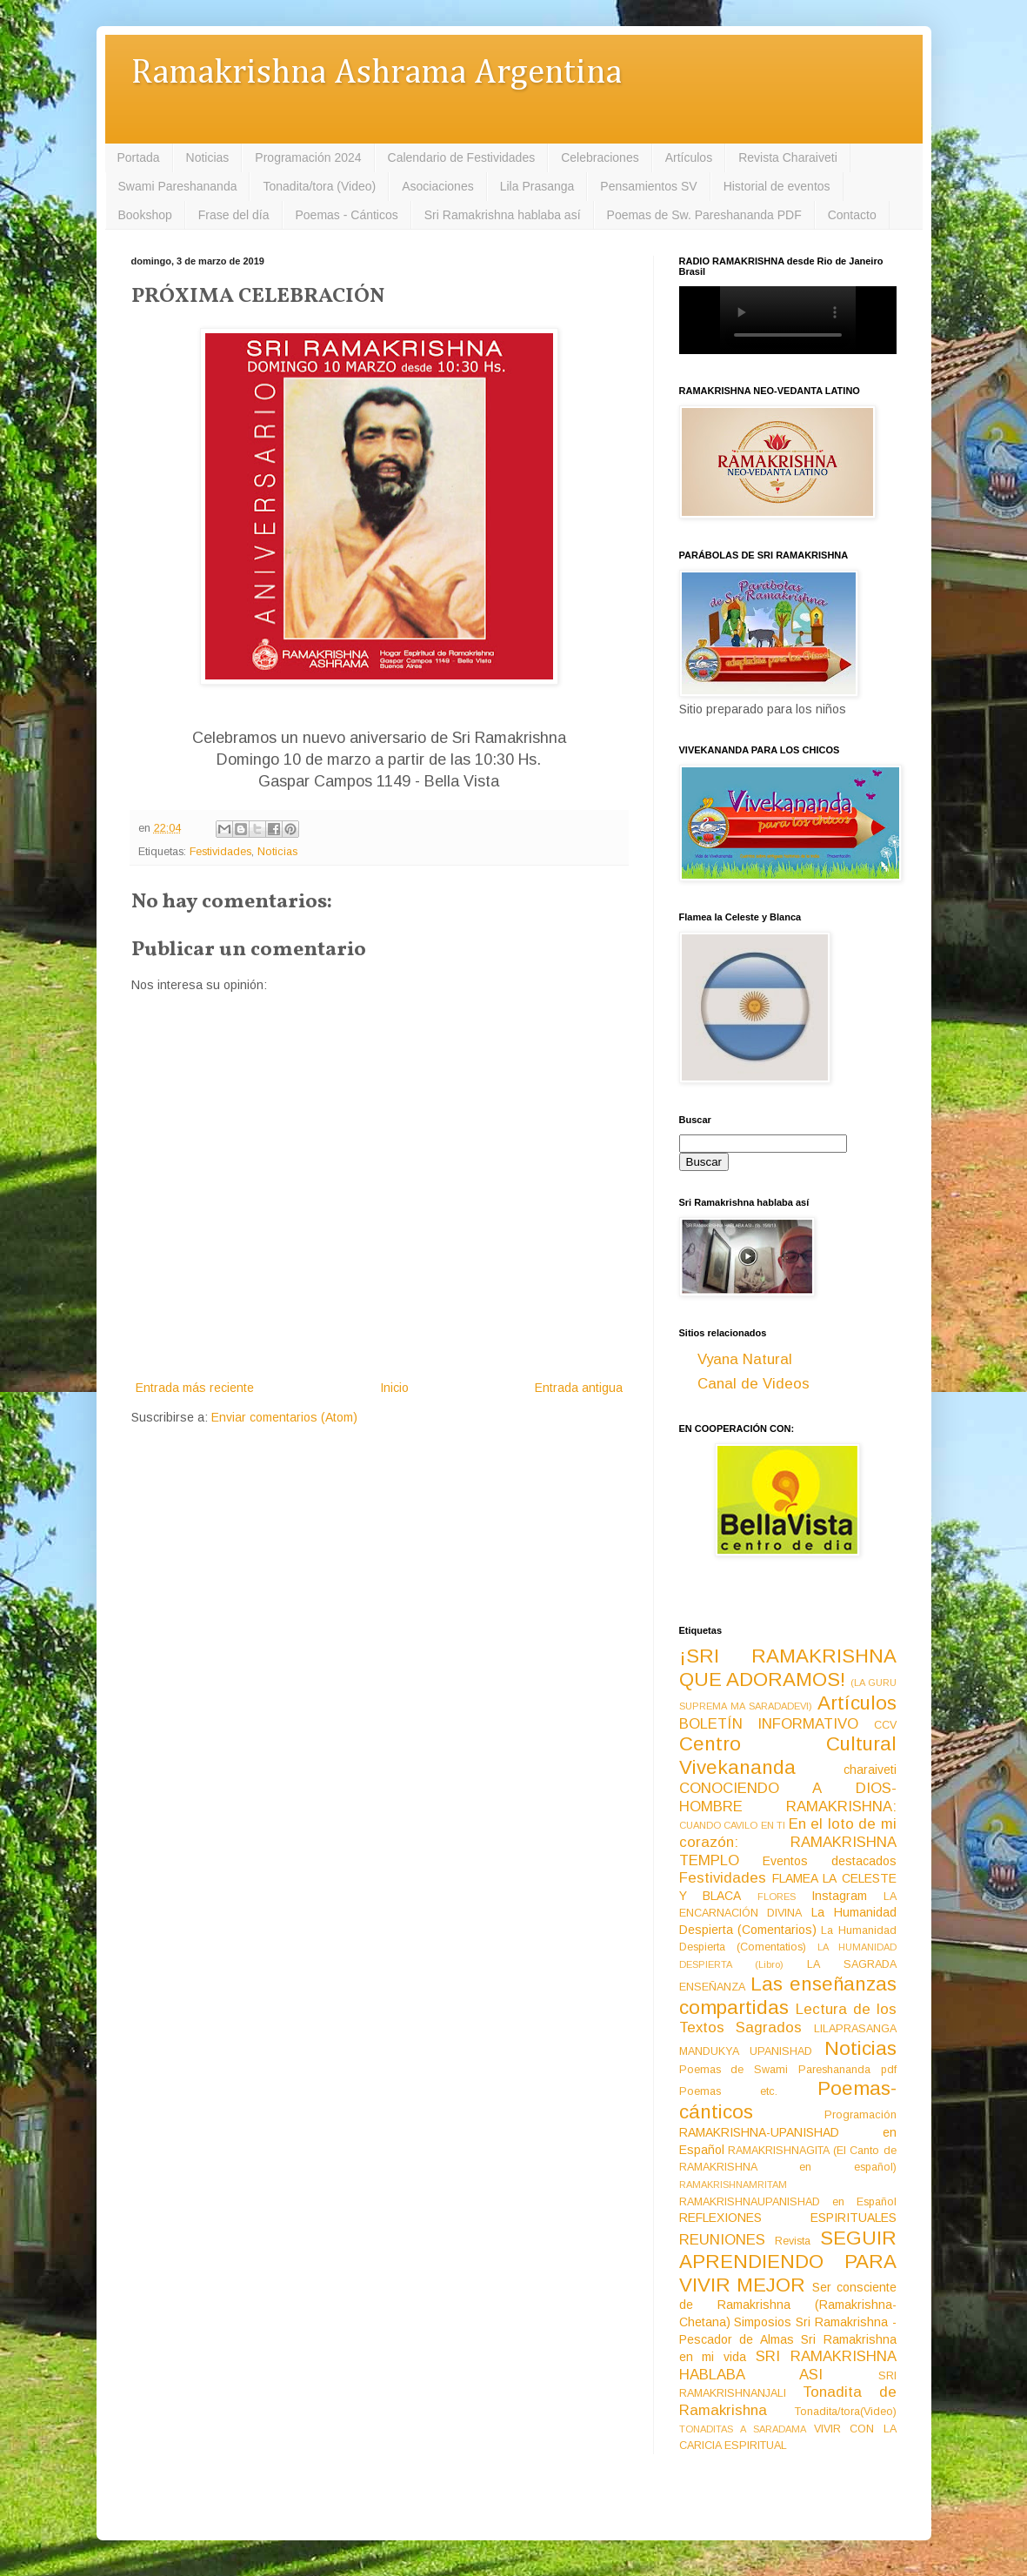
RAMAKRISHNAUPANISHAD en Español (788, 2202)
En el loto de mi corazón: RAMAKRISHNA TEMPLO (788, 1842)
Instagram (839, 1896)
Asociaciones (438, 186)
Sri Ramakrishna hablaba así (502, 215)
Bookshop (145, 215)
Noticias (208, 157)
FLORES (776, 1896)
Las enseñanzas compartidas (788, 1995)
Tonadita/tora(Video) (846, 2411)
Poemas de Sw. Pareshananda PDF (704, 215)
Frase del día (234, 215)
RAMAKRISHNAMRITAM (733, 2184)
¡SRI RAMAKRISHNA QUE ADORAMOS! (788, 1667)
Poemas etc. (728, 2091)
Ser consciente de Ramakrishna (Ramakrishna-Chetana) (788, 2304)
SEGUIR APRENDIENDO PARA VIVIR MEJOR (788, 2261)
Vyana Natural (744, 1359)
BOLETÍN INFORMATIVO (769, 1724)
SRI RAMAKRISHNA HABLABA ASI (788, 2365)
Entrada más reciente (195, 1388)
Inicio (394, 1388)
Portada (138, 157)
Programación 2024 (308, 157)
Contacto (852, 215)
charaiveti (870, 1769)
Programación (860, 2115)
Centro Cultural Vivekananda (788, 1755)
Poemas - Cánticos (347, 215)
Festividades (220, 852)
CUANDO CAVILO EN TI (732, 1825)
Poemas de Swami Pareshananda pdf (788, 2070)
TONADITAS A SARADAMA (742, 2429)
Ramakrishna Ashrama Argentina (376, 73)
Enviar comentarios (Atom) (284, 1417)
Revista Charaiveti (787, 157)
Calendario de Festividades (462, 157)
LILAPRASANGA (855, 2029)
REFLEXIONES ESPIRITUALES (788, 2218)
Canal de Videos (753, 1383)
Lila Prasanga (537, 186)
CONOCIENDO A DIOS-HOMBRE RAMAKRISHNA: (788, 1797)
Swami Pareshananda (177, 186)
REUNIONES (722, 2239)
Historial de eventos (777, 186)
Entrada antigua (579, 1388)
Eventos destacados (830, 1861)
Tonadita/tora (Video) (319, 186)
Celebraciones (600, 157)
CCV (885, 1725)
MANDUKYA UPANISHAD (746, 2051)
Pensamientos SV (648, 186)
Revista (792, 2241)
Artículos (688, 157)
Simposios (762, 2322)
